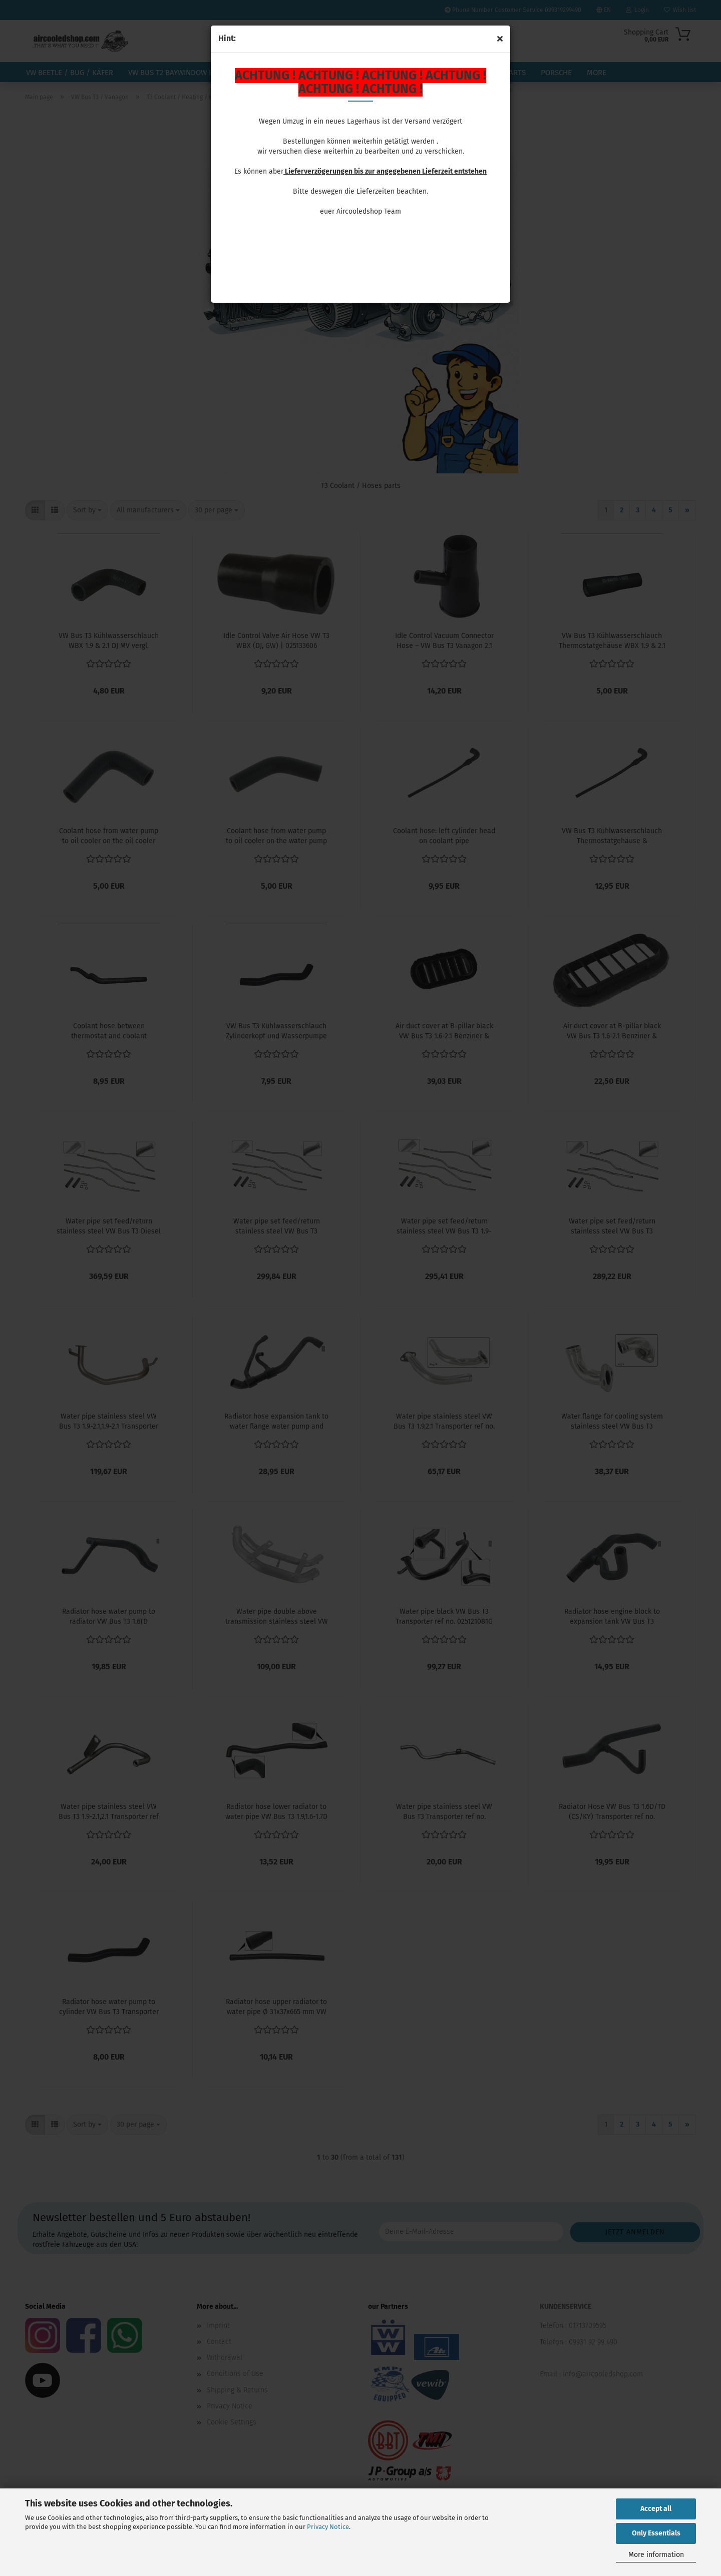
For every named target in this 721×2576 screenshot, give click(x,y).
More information (656, 2554)
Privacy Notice (328, 2526)
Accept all (655, 2508)
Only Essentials (656, 2533)
